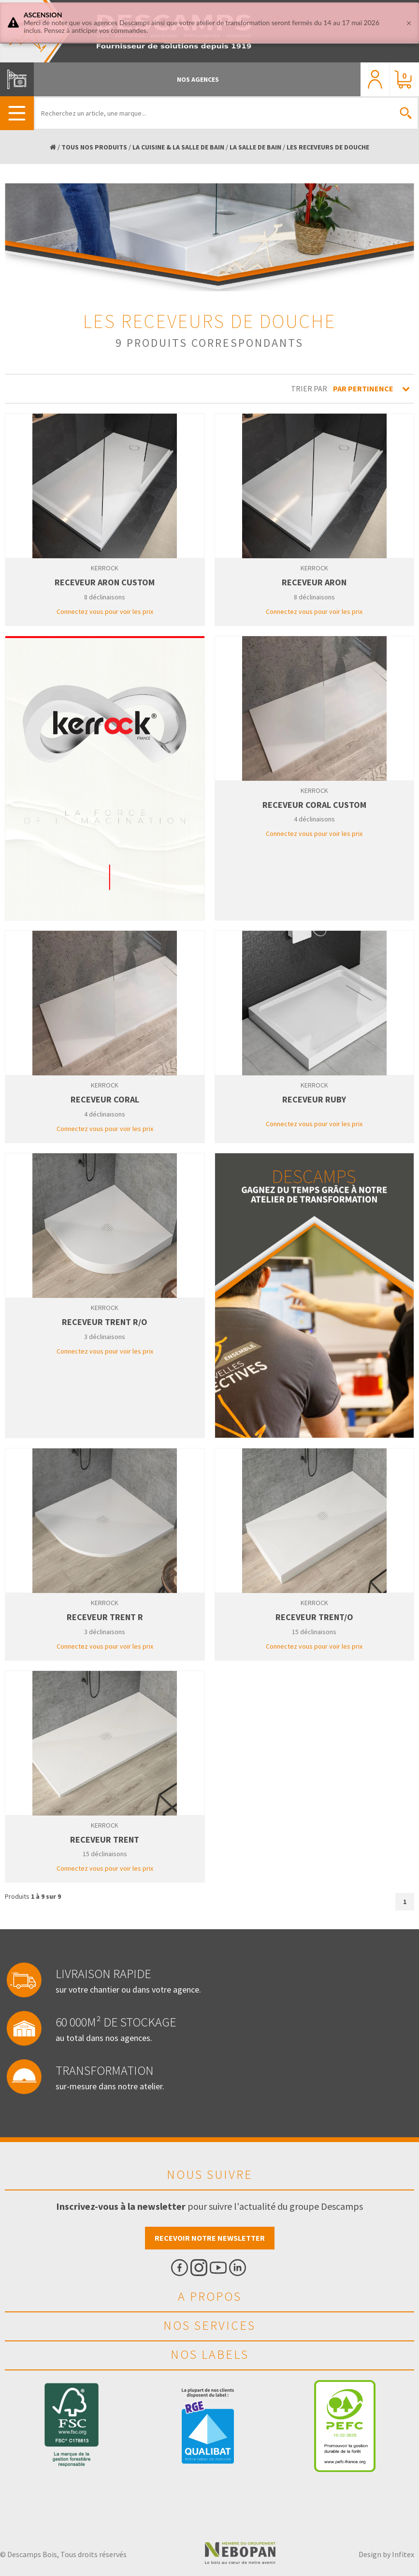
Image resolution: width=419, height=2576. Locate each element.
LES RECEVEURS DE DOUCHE (328, 147)
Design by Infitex (386, 2554)
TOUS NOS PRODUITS (94, 147)
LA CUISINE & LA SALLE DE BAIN (178, 147)
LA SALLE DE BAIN (255, 147)
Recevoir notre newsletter (210, 2238)
